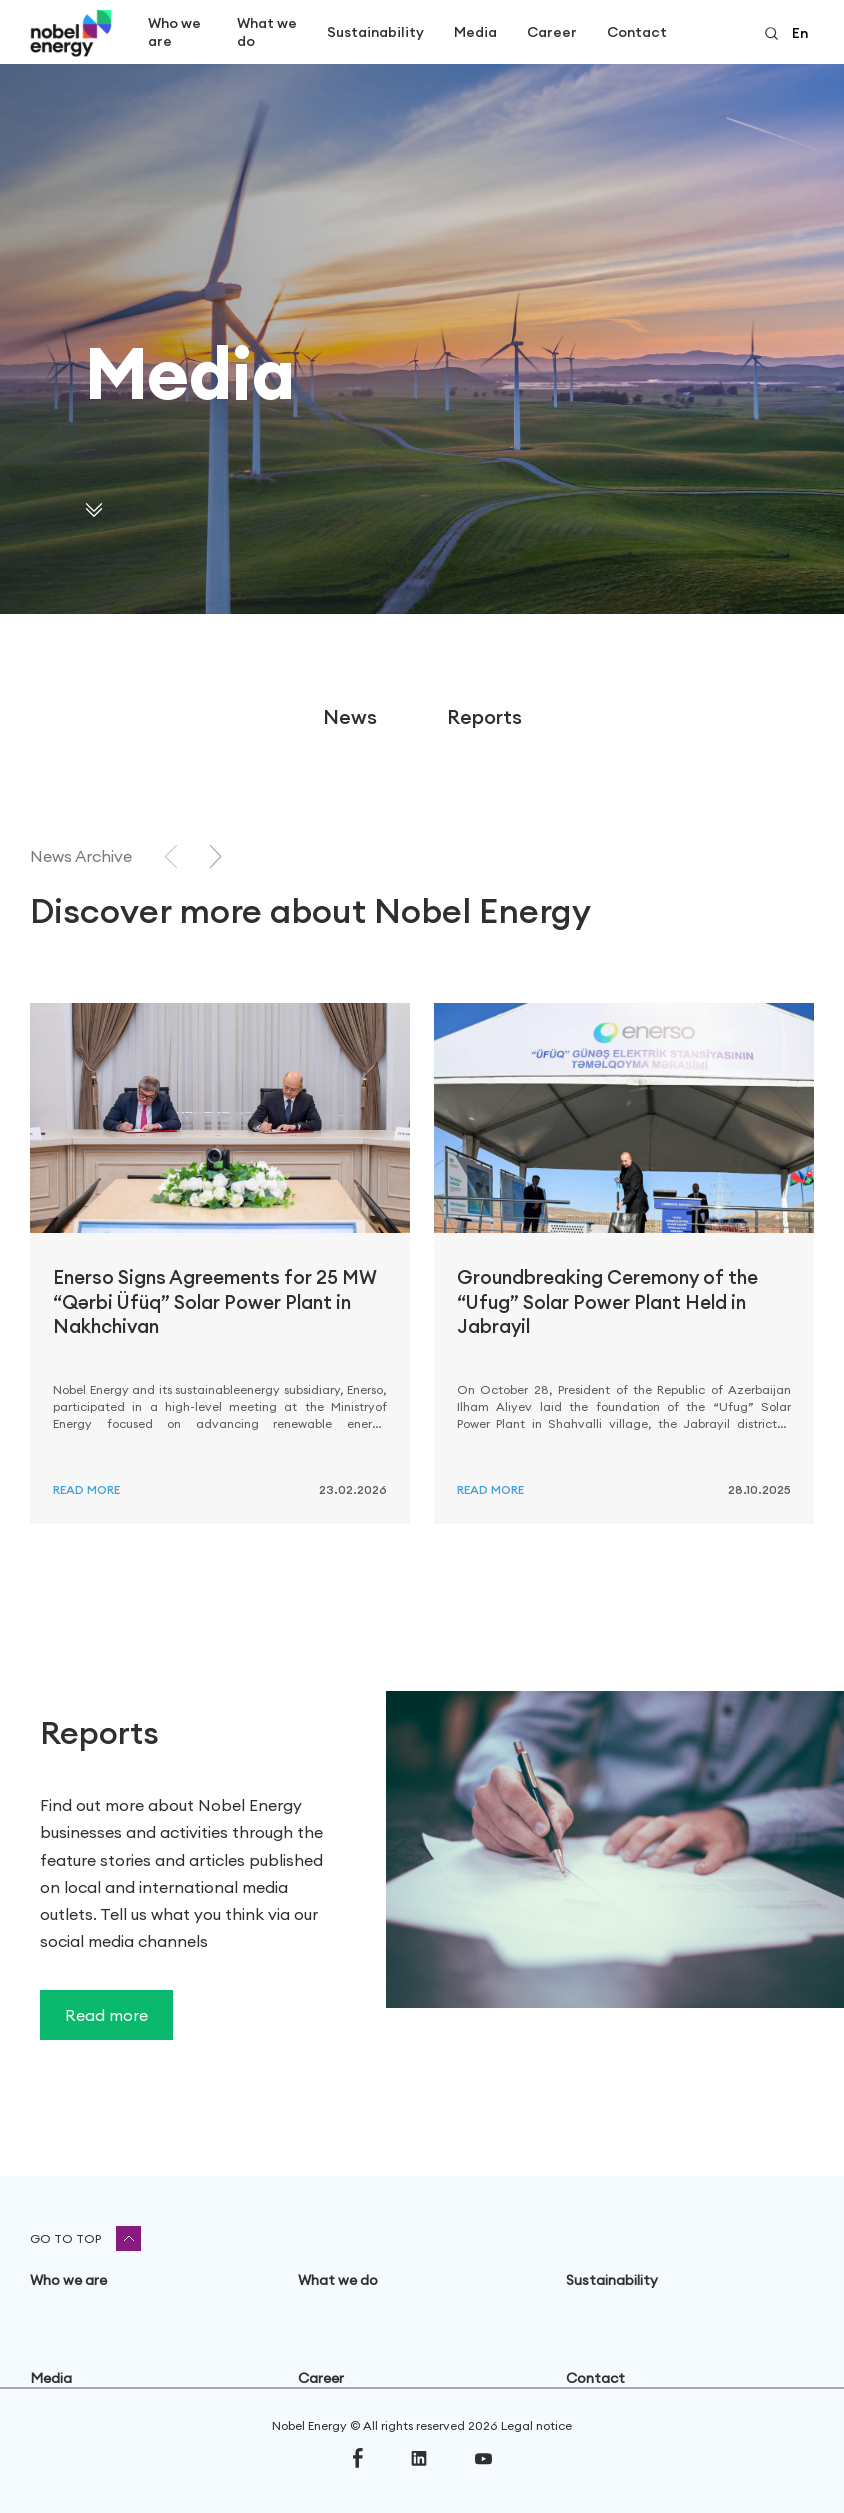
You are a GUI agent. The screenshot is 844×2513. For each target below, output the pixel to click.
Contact (637, 32)
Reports (484, 716)
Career (552, 32)
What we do (267, 32)
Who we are (174, 32)
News (350, 716)
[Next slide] (216, 856)
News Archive (81, 856)
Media (475, 32)
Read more (86, 1489)
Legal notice (536, 2425)
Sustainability (375, 32)
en (800, 33)
